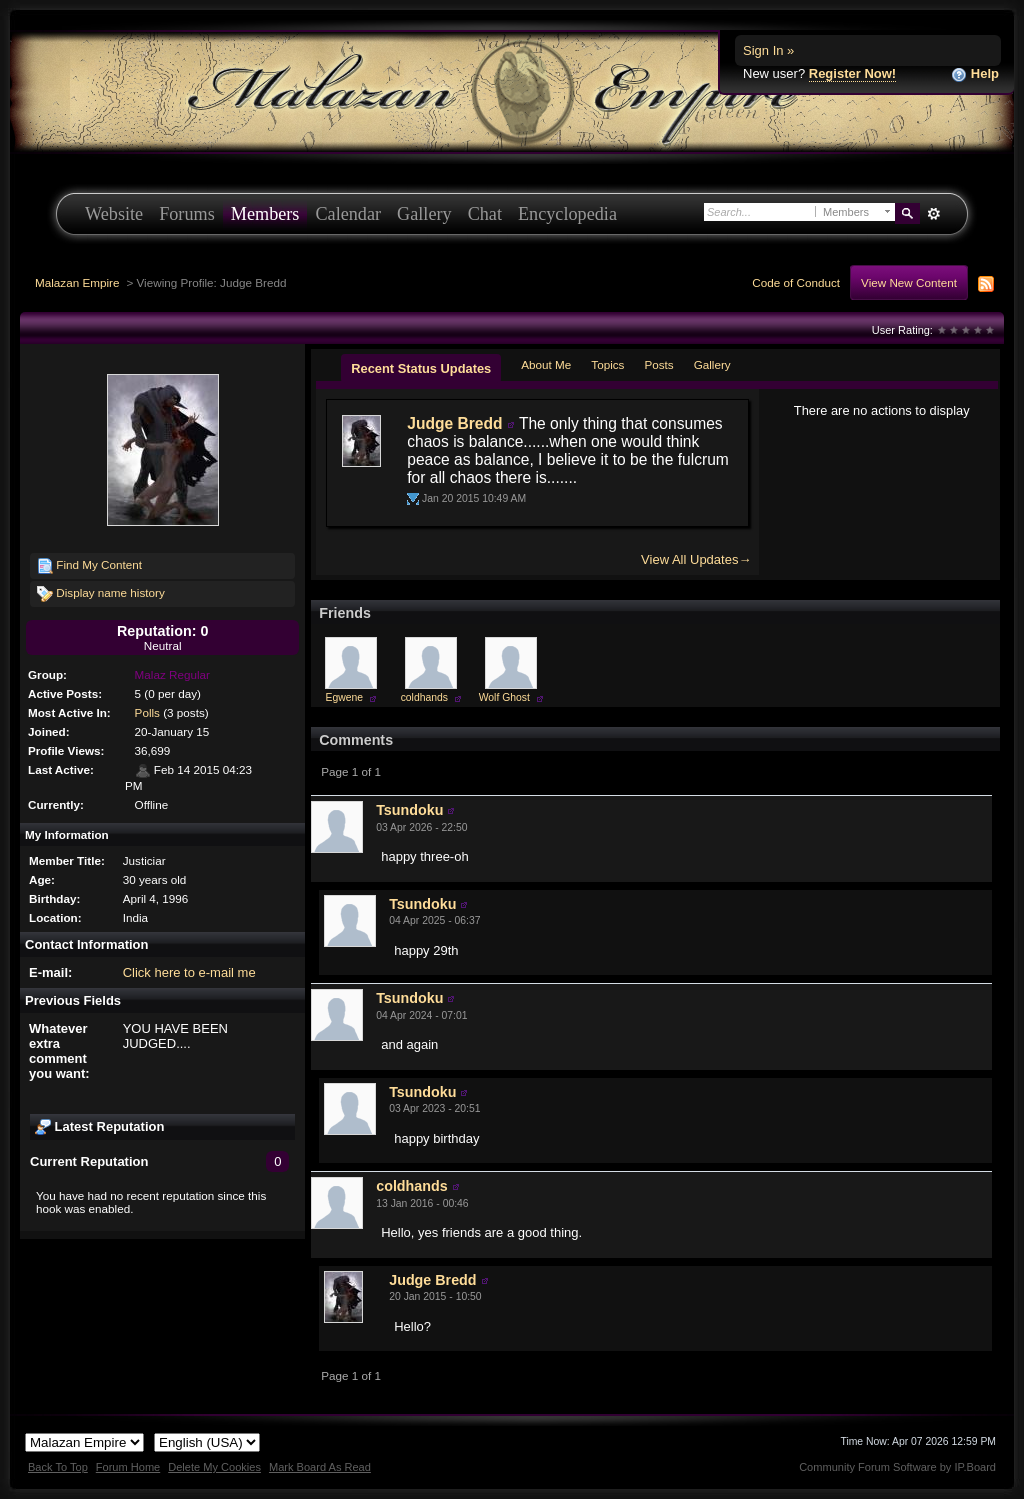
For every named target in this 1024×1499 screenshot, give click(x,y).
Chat (485, 214)
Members (265, 214)
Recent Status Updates (421, 368)
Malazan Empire (77, 282)
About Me (546, 364)
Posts (658, 364)
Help (975, 74)
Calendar (348, 214)
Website (114, 214)
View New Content (909, 282)
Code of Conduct (796, 282)
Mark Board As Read (320, 1467)
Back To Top (58, 1467)
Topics (607, 364)
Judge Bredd (454, 423)
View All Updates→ (696, 559)
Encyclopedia (567, 214)
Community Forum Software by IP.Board (897, 1467)
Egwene (345, 697)
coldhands (424, 697)
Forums (187, 214)
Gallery (424, 214)
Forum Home (128, 1467)
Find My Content (89, 566)
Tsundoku (409, 810)
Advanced (933, 214)
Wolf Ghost (504, 697)
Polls (147, 712)
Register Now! (852, 73)
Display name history (101, 594)
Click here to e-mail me (189, 972)
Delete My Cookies (214, 1467)
